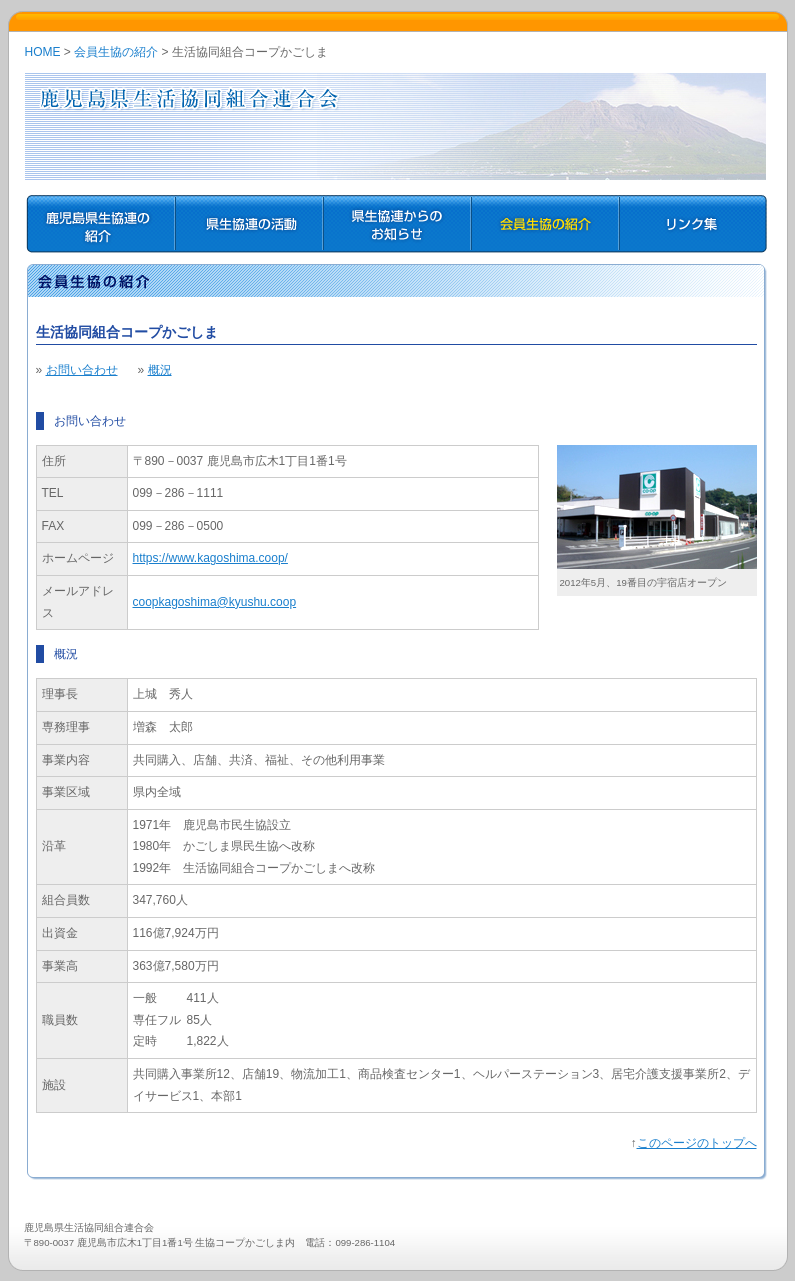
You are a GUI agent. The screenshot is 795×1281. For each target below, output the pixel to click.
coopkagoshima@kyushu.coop (215, 602)
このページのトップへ (697, 1143)
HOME (43, 52)
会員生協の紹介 (116, 52)
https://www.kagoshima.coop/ (210, 558)
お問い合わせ (82, 370)
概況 (160, 370)
